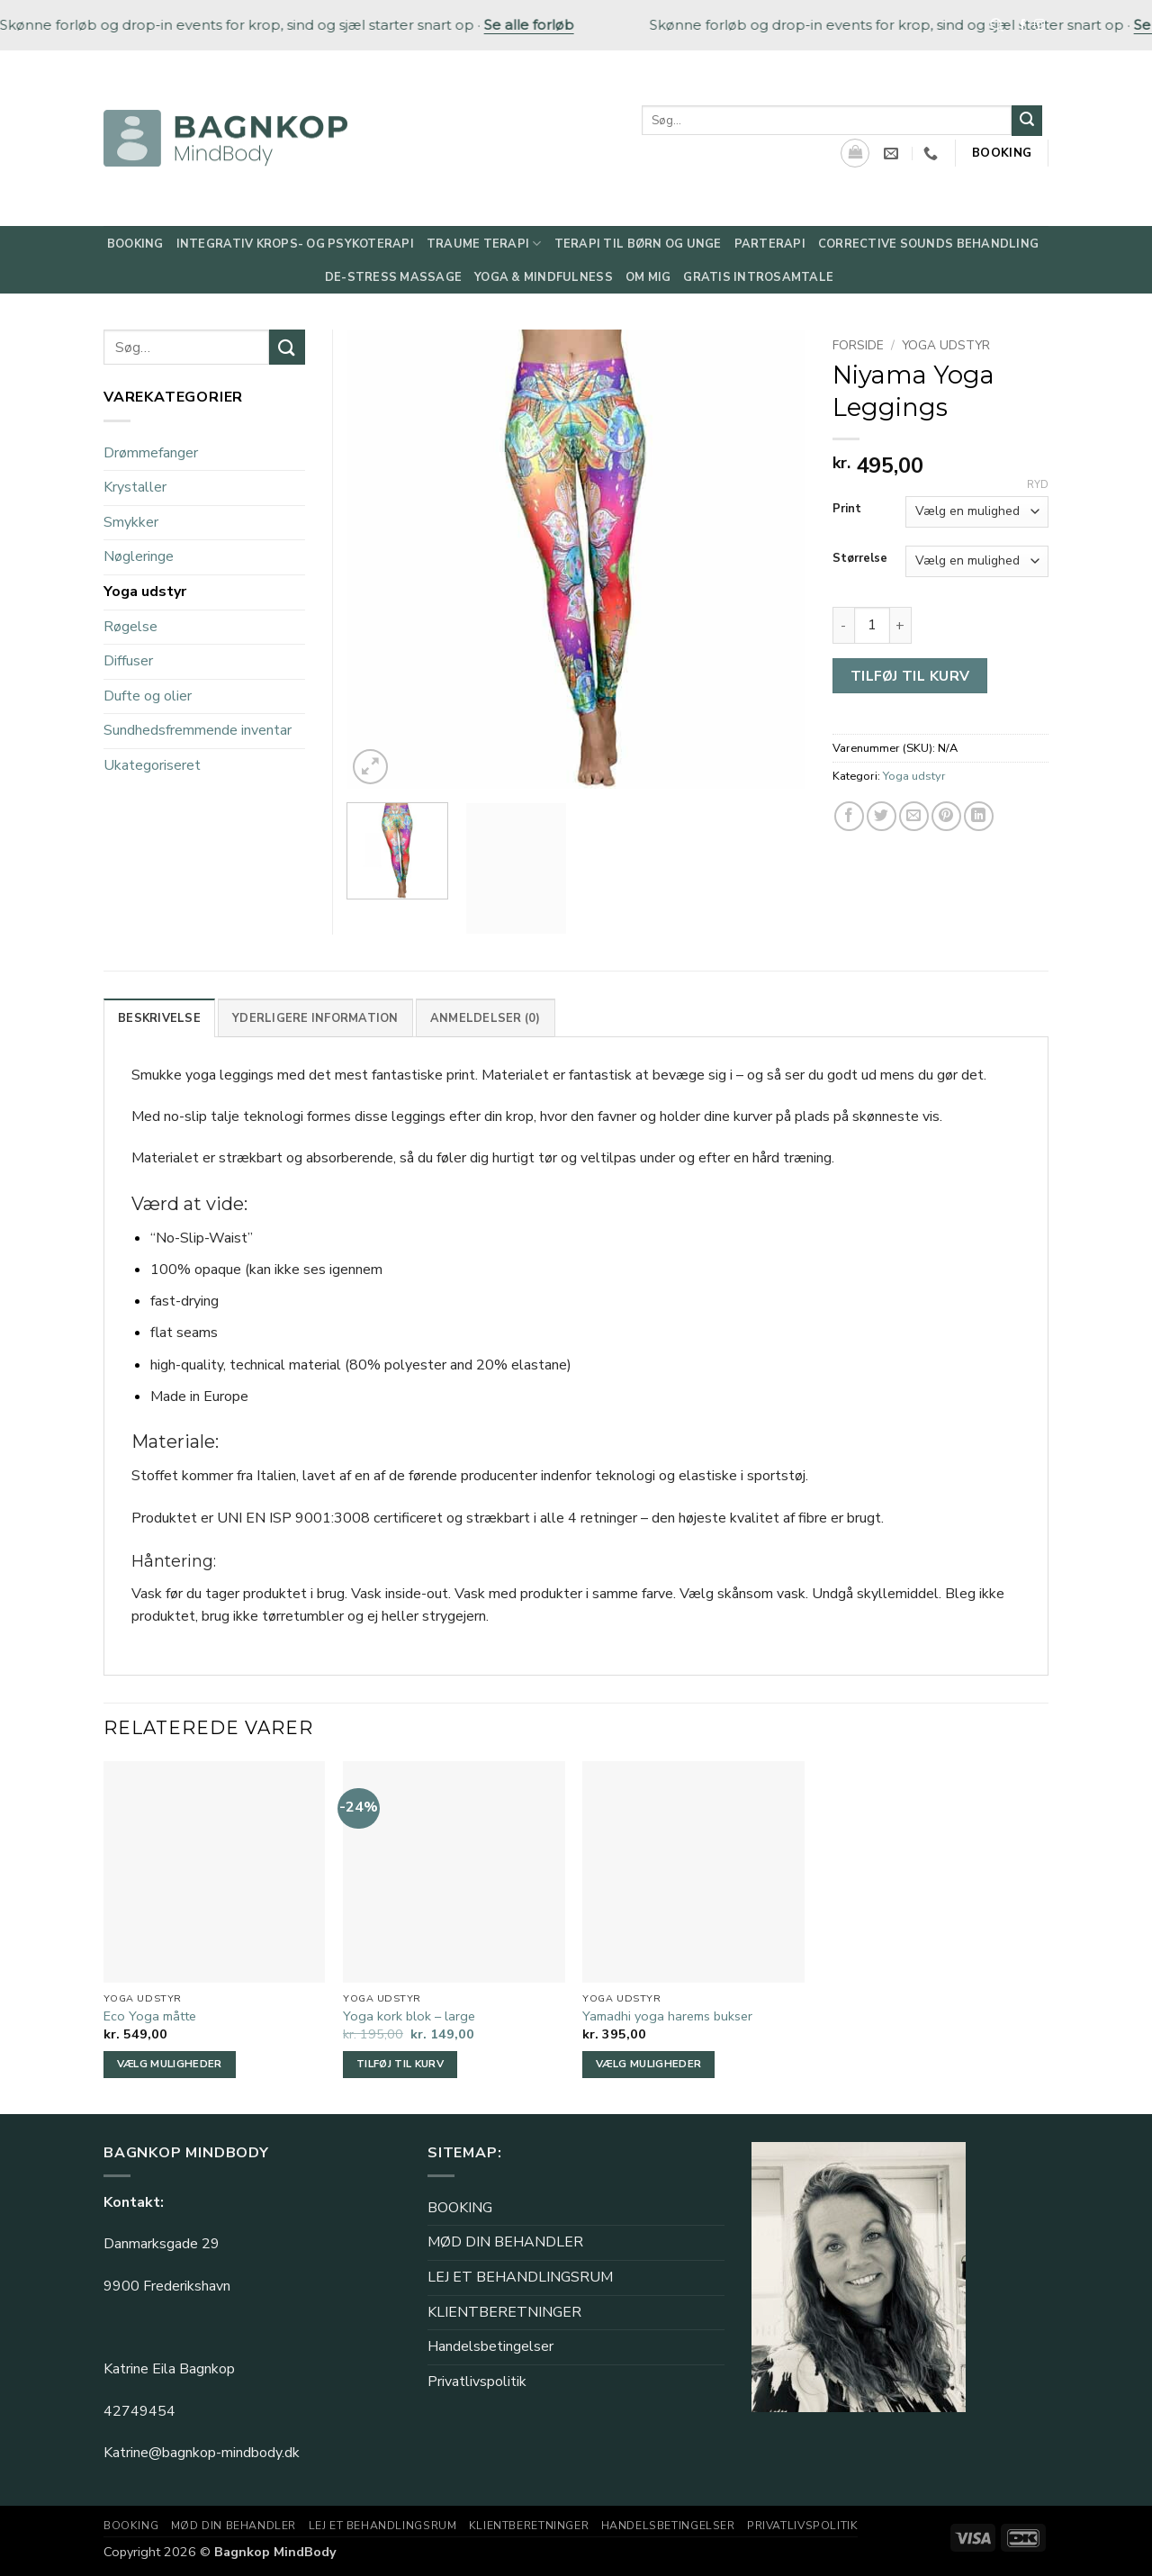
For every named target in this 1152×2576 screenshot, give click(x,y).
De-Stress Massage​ (393, 277)
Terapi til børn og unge (638, 244)
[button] (370, 766)
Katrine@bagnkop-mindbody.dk (202, 2453)
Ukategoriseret (152, 765)
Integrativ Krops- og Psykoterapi (295, 244)
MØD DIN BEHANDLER (505, 2242)
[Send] (1027, 120)
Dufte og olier (148, 696)
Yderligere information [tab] (315, 1018)
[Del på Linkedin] (979, 816)
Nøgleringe (139, 556)
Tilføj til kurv (910, 675)
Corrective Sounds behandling (928, 244)
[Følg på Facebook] (1022, 25)
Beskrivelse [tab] (159, 1018)
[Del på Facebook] (849, 816)
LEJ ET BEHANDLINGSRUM (520, 2277)
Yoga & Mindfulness (543, 277)
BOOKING (460, 2208)
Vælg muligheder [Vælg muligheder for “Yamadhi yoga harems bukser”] (648, 2063)
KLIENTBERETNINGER (504, 2312)
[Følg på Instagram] (1039, 25)
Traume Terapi (484, 243)
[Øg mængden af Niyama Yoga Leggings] (901, 625)
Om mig (648, 277)
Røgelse (131, 627)
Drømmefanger (151, 453)
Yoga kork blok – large (409, 2016)
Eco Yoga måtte (150, 2016)
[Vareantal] (872, 625)
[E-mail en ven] (914, 816)
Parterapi (770, 244)
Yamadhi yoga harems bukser (667, 2016)
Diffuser (128, 661)
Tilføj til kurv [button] (400, 2063)
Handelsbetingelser (491, 2346)
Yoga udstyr (946, 345)
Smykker (131, 522)
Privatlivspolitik (477, 2381)
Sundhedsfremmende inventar (198, 730)
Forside (858, 345)
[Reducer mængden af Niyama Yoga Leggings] (843, 625)
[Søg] (997, 25)
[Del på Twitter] (881, 816)
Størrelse (859, 559)
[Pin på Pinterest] (946, 816)
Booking (135, 244)
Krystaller (135, 487)
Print (846, 509)
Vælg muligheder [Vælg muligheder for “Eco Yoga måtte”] (169, 2063)
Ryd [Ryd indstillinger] (1037, 485)
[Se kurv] (855, 153)
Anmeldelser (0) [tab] (485, 1018)
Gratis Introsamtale (758, 277)
